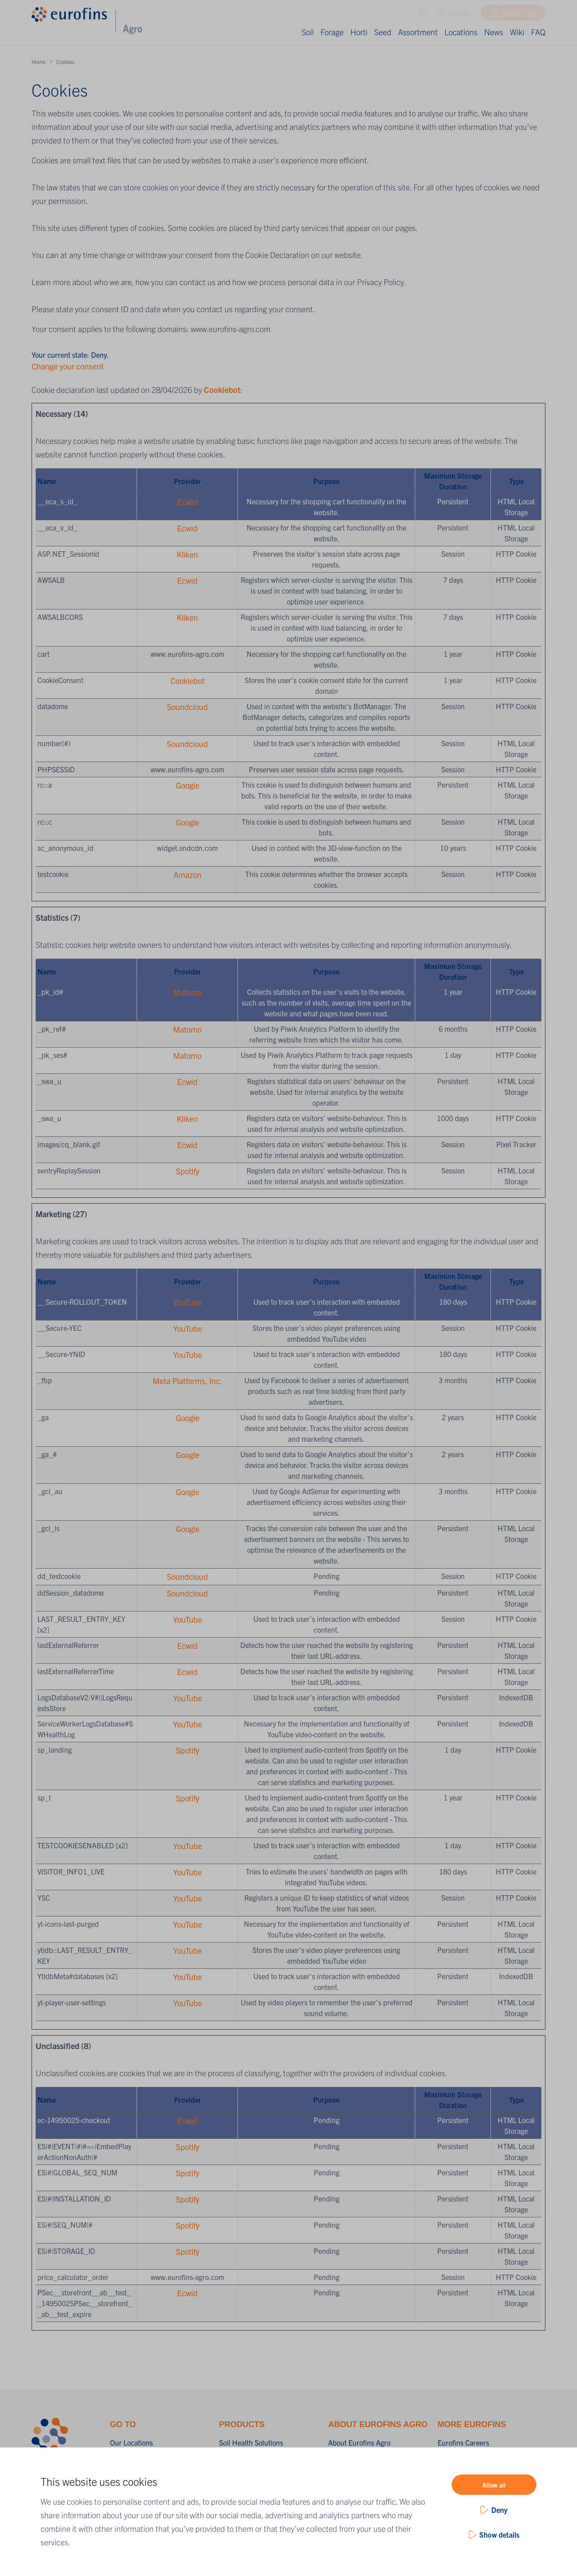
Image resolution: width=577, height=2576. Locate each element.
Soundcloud (187, 707)
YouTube (187, 1302)
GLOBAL (454, 15)
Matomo (187, 992)
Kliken (187, 554)
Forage (332, 32)
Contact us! (518, 15)
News (493, 32)
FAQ (538, 32)
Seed (382, 32)
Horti (358, 32)
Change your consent (68, 366)
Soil (308, 32)
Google (187, 785)
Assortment (418, 32)
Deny (499, 2509)
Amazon (187, 874)
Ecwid (187, 502)
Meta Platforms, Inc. (187, 1381)
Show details (499, 2534)
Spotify (187, 1171)
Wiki (517, 32)
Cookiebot (222, 389)
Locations (460, 32)
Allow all (494, 2485)
